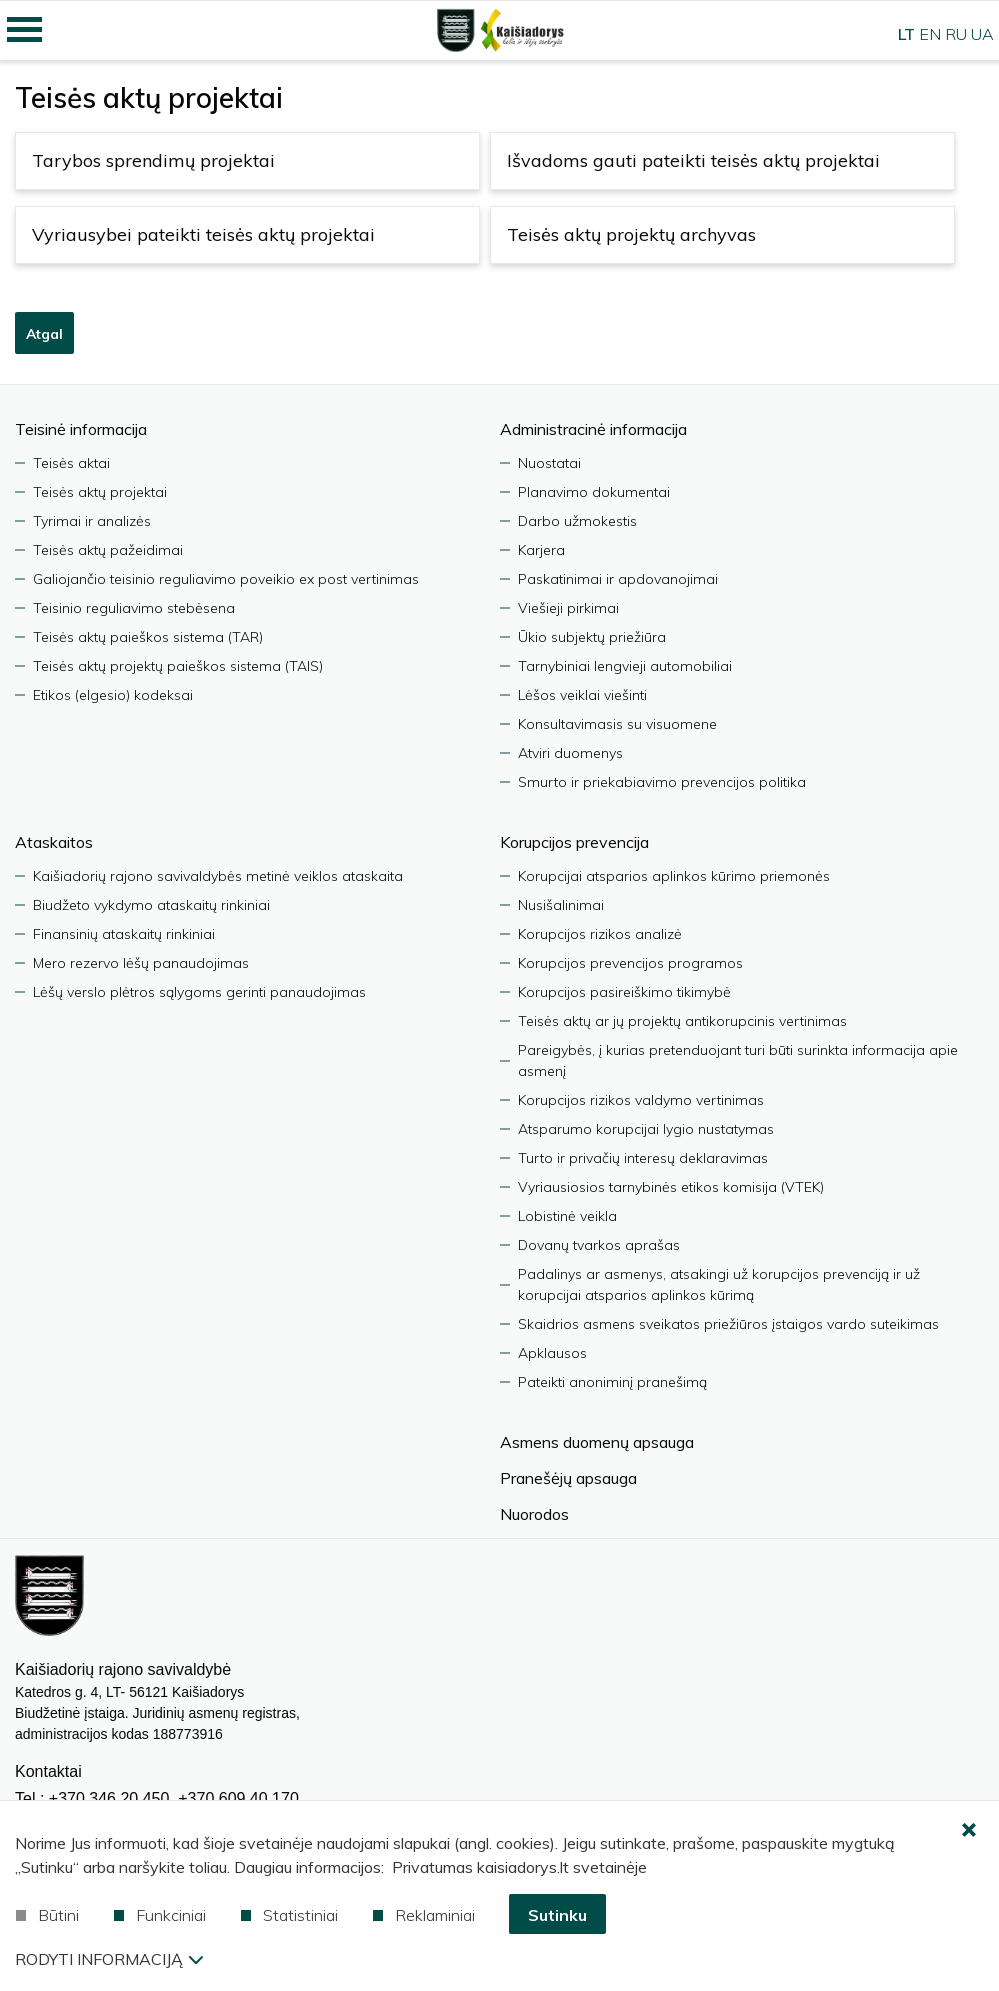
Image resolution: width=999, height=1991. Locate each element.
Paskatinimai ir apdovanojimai (618, 579)
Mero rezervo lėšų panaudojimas (141, 963)
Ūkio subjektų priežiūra (592, 637)
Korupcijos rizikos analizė (600, 934)
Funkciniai (160, 1915)
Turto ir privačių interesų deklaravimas (643, 1158)
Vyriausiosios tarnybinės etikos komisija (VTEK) (671, 1187)
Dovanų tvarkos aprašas (599, 1245)
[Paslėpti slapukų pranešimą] (969, 1831)
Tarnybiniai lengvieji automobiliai (625, 666)
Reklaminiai (424, 1915)
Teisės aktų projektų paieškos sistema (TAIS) (178, 666)
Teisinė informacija (81, 429)
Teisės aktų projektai (100, 492)
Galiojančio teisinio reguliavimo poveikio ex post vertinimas (226, 579)
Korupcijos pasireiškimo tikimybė (624, 992)
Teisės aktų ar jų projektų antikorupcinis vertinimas (682, 1021)
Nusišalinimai (561, 905)
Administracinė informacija (593, 429)
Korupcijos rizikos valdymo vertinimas (641, 1100)
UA (982, 34)
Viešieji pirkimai (568, 608)
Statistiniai (289, 1915)
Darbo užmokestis (577, 521)
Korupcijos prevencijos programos (630, 963)
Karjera (541, 550)
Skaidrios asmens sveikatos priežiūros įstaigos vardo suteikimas (728, 1324)
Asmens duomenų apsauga (597, 1442)
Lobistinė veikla (567, 1216)
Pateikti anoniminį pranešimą (612, 1382)
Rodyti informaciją (109, 1959)
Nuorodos (534, 1514)
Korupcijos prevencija (574, 842)
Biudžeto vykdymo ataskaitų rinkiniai (151, 905)
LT (906, 34)
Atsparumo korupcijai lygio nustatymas (646, 1129)
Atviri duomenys (570, 753)
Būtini (47, 1915)
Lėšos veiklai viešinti (582, 695)
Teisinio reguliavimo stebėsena (134, 608)
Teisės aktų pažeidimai (108, 550)
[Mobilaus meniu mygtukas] (25, 30)
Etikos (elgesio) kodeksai (113, 695)
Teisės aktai (71, 463)
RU (956, 34)
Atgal (44, 334)
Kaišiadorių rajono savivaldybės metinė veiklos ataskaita (218, 876)
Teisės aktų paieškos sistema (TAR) (148, 637)
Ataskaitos (54, 842)
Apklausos (552, 1353)
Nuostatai (549, 463)
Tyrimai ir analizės (92, 521)
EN (930, 34)
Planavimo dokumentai (594, 492)
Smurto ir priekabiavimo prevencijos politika (662, 782)
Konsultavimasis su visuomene (617, 724)
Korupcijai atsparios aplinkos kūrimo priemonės (674, 876)
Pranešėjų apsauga (568, 1478)
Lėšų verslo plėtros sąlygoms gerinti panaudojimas (199, 992)
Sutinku (557, 1915)
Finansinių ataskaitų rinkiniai (124, 934)
